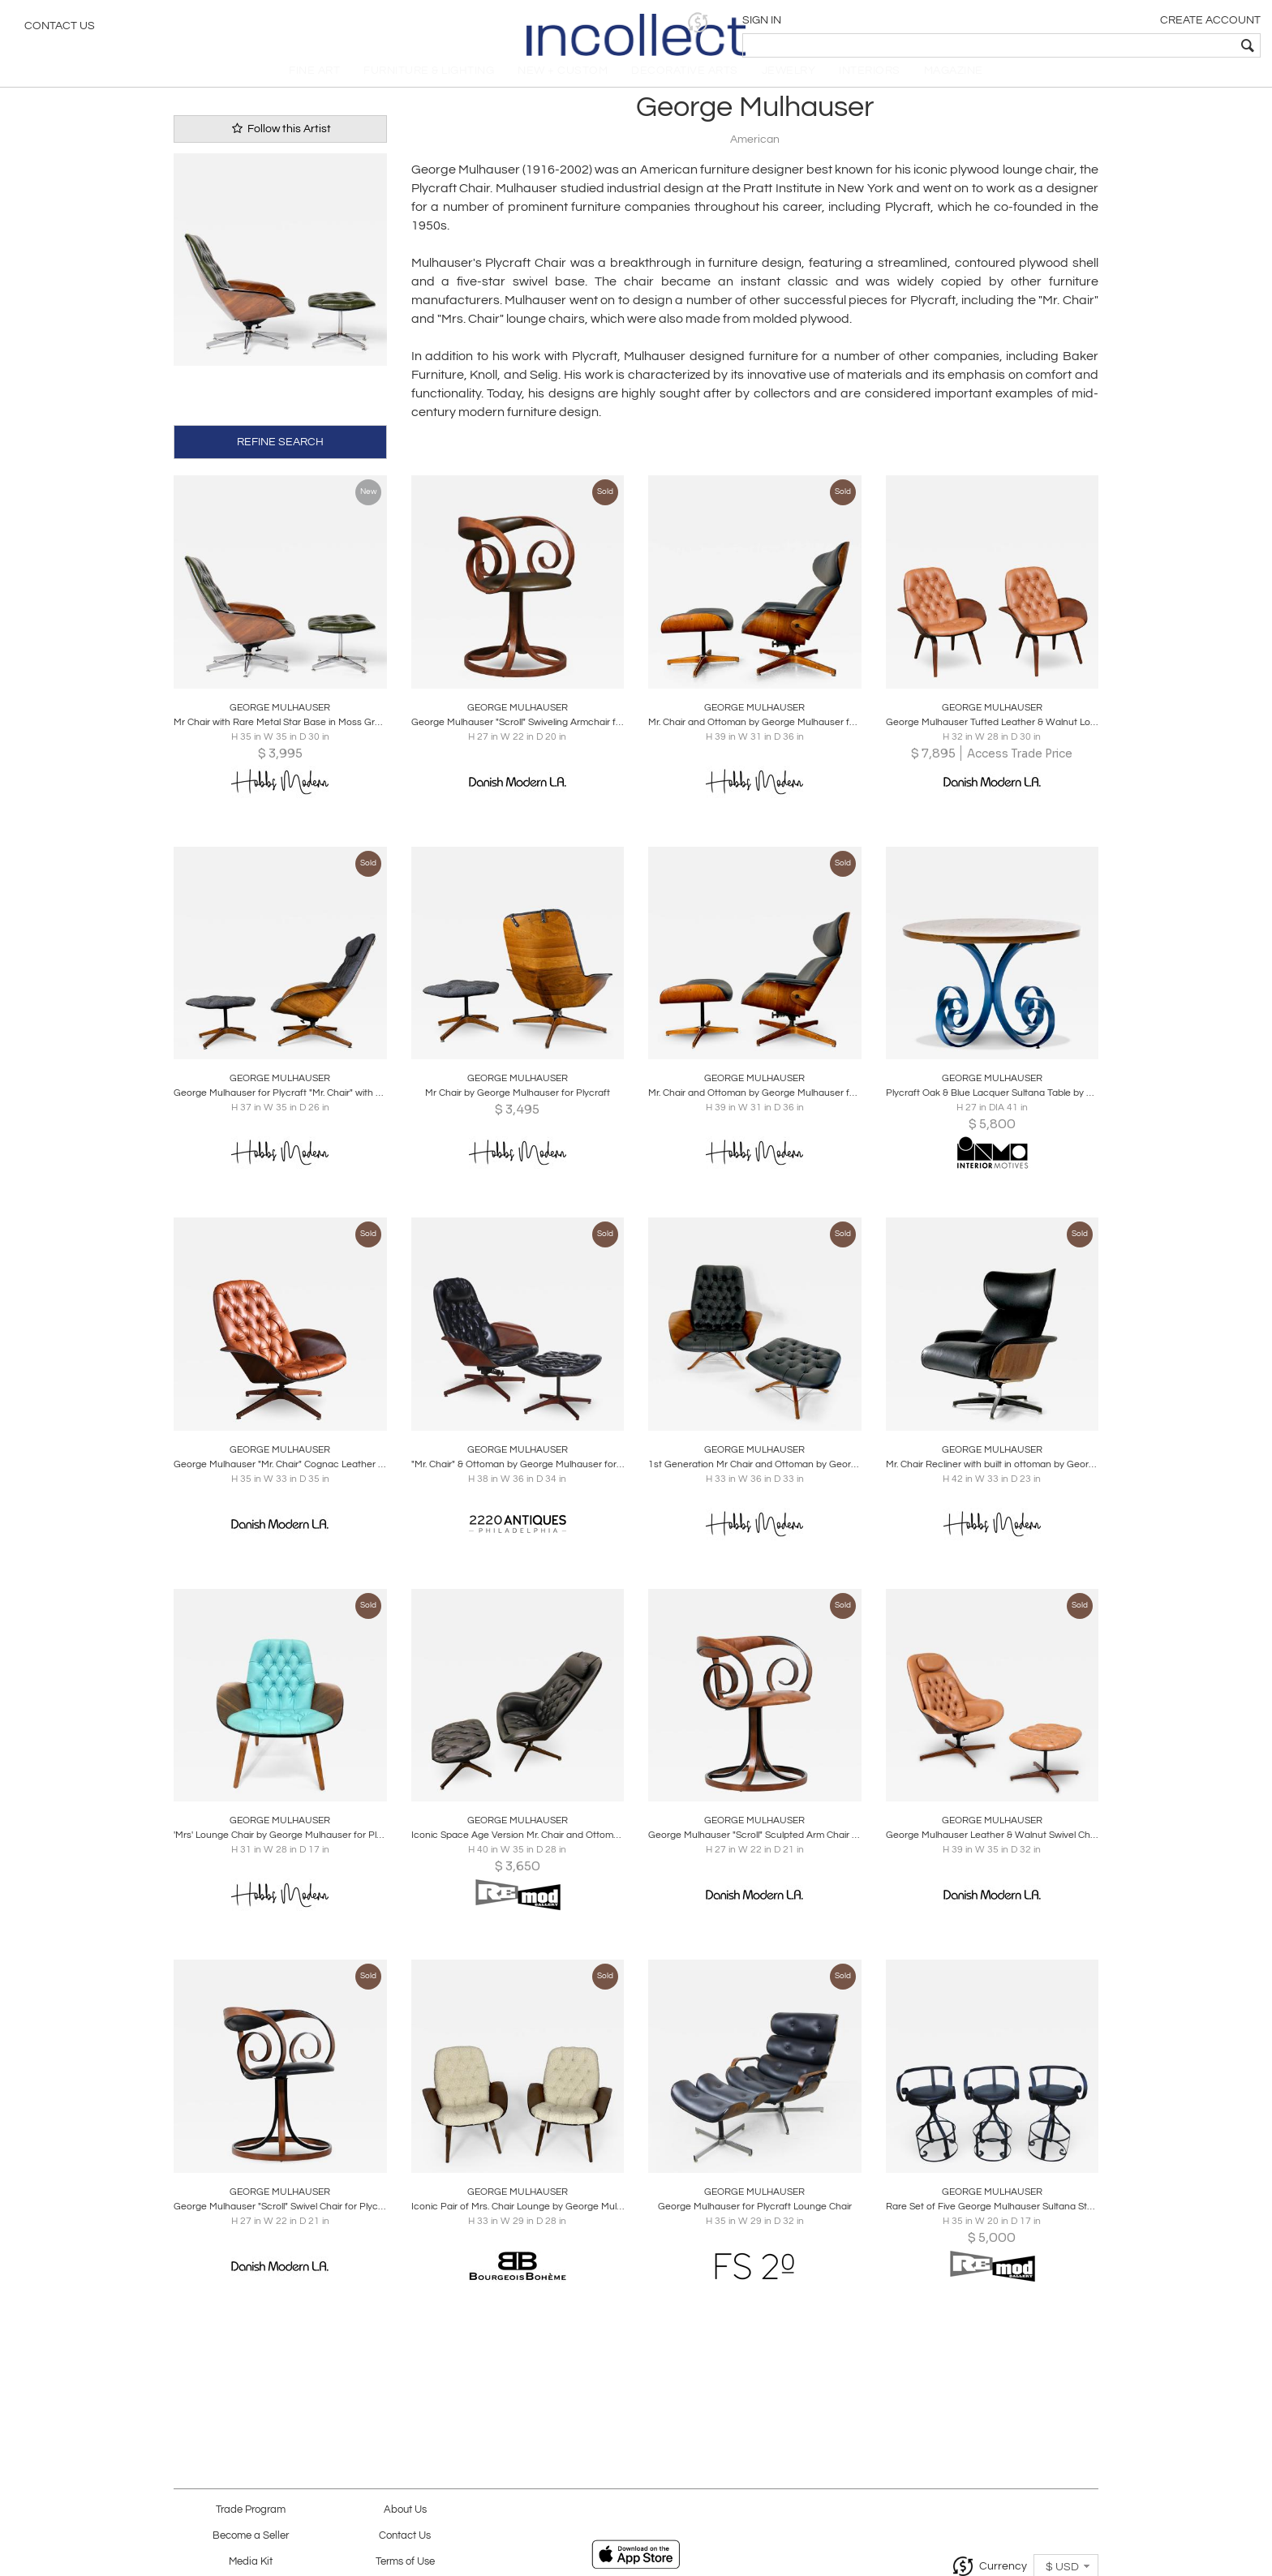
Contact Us (59, 28)
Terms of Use (405, 2562)
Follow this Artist (280, 146)
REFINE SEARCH (280, 457)
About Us (405, 2510)
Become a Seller (251, 2536)
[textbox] (1142, 45)
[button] (1009, 22)
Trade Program (251, 2510)
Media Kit (251, 2562)
